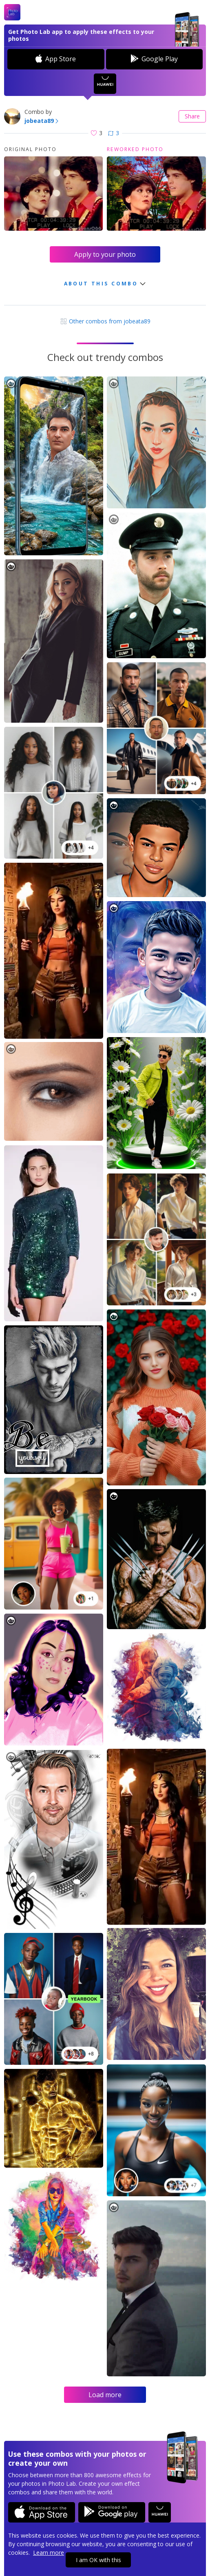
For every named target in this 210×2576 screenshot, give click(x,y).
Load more (105, 2394)
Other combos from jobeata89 (105, 321)
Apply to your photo (105, 254)
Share (192, 116)
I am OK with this (98, 2560)
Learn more (48, 2552)
